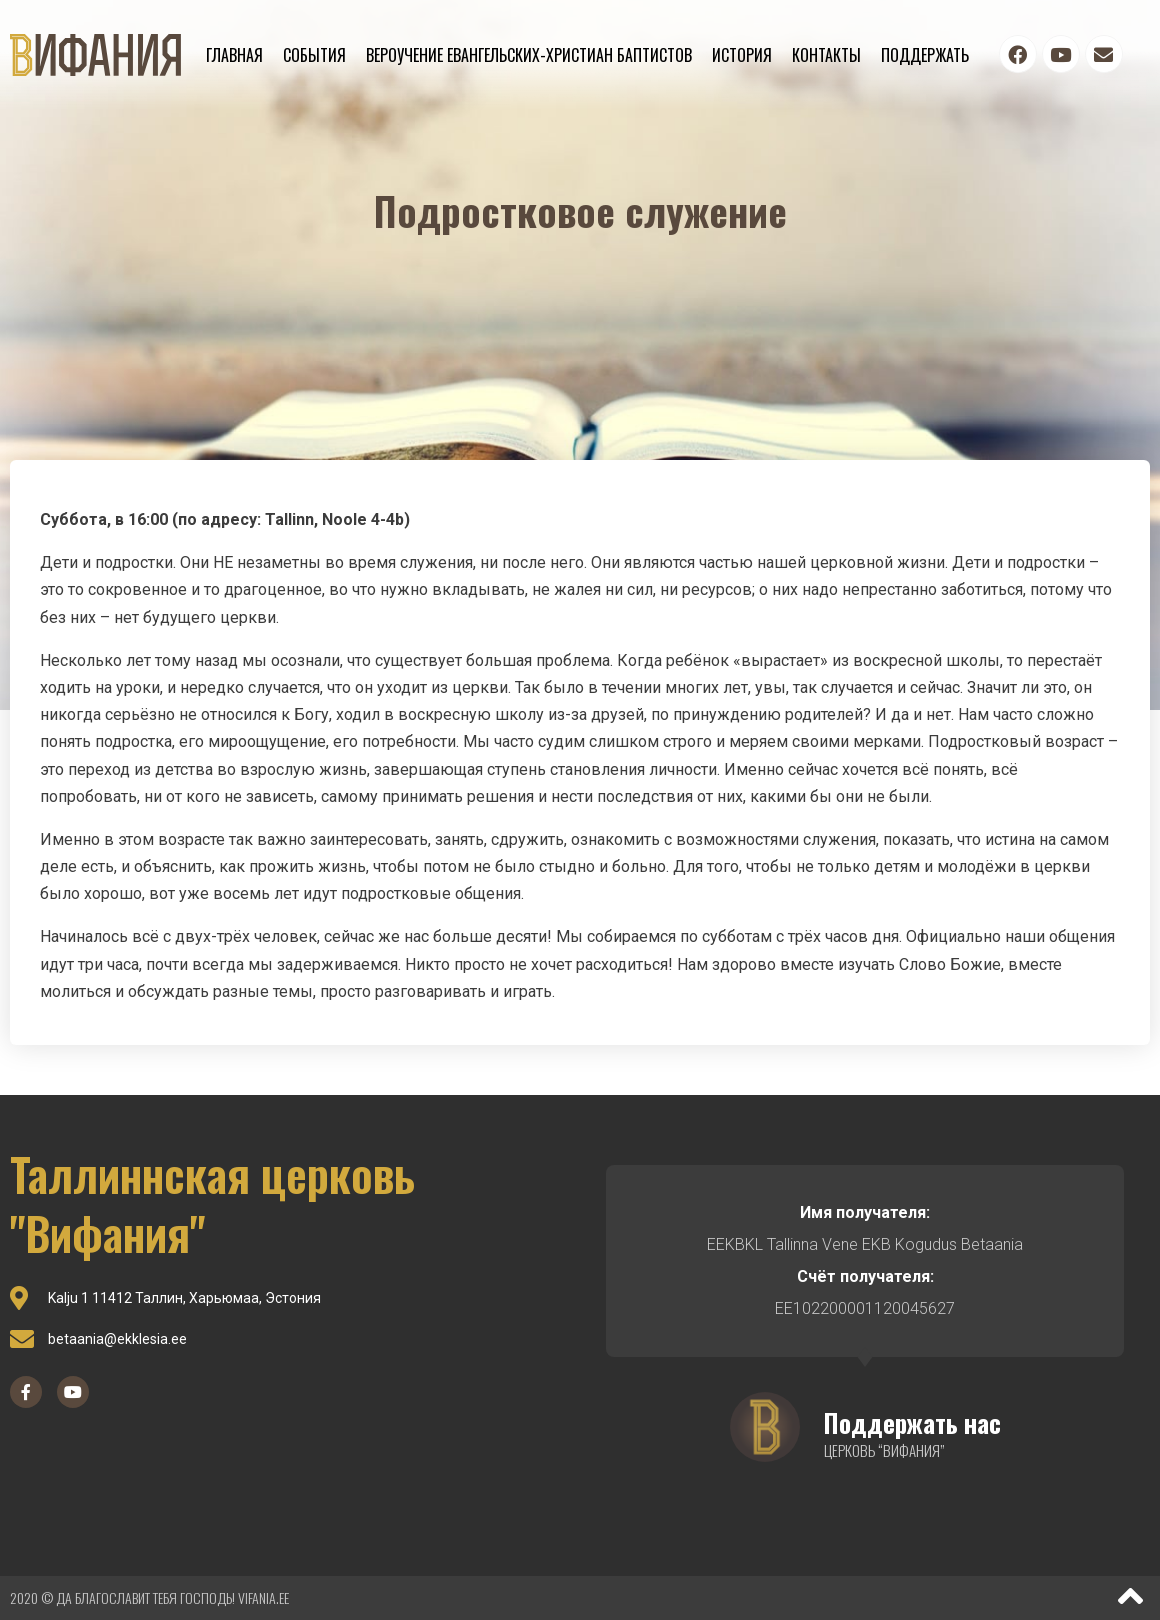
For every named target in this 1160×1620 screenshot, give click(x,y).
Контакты (826, 55)
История (742, 55)
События (314, 55)
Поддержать (925, 55)
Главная (234, 55)
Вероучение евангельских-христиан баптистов (529, 55)
